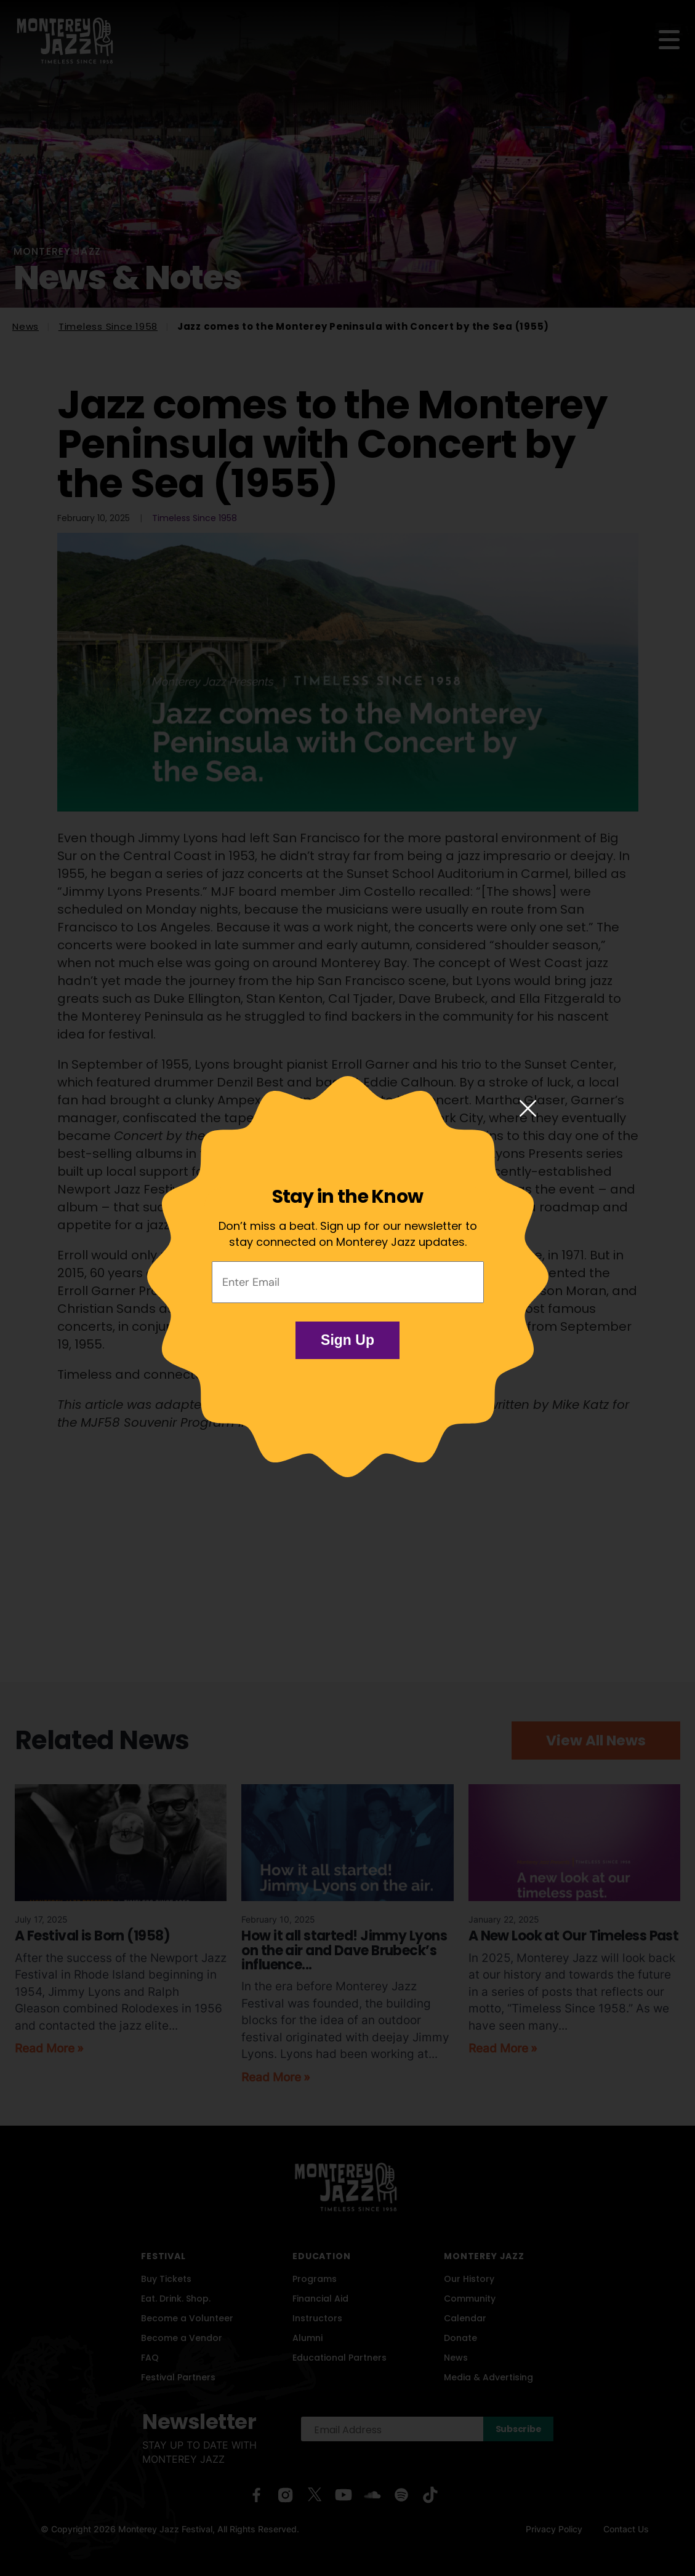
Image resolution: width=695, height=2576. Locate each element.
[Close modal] (528, 1109)
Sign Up (347, 1340)
